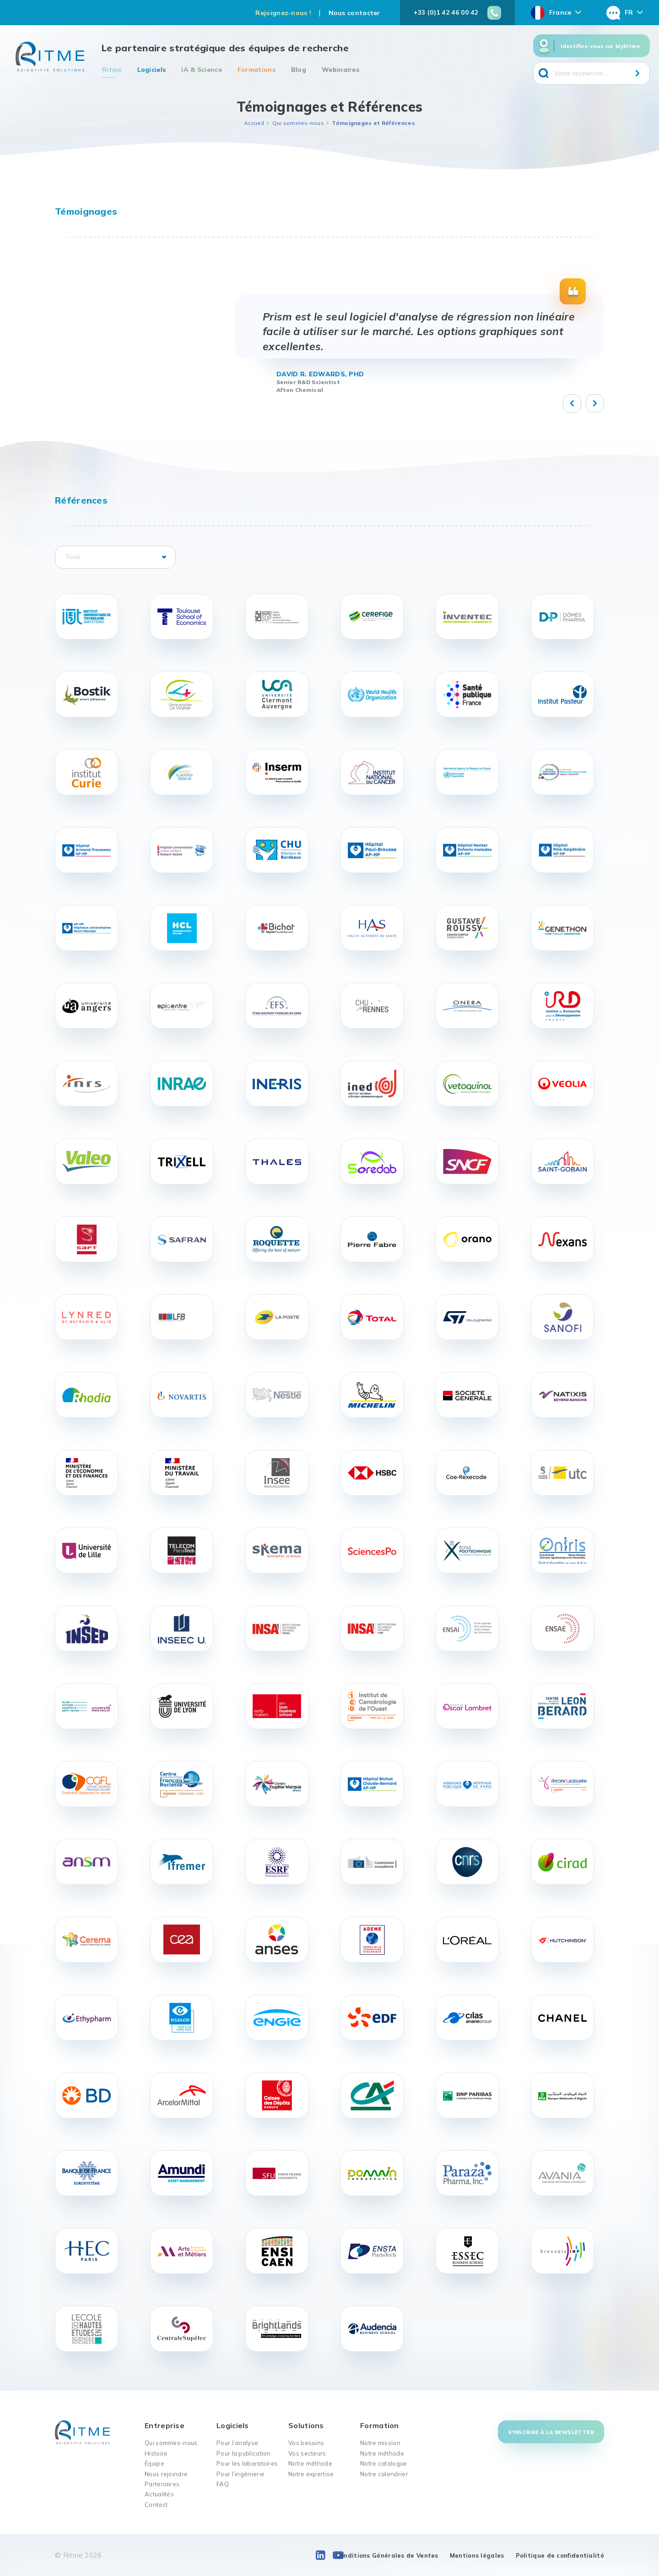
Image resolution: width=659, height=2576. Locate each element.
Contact (156, 2504)
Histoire (156, 2453)
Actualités (159, 2494)
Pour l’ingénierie (240, 2474)
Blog (298, 69)
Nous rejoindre (166, 2474)
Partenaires (162, 2484)
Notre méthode (310, 2463)
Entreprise (164, 2425)
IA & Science (201, 69)
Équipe (154, 2463)
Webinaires (340, 69)
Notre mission (380, 2442)
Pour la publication (243, 2453)
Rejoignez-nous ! (283, 13)
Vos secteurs (307, 2453)
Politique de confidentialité (560, 2555)
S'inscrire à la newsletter (551, 2432)
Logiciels (151, 69)
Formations (256, 69)
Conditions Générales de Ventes (387, 2555)
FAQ (222, 2484)
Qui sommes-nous (298, 122)
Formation (379, 2425)
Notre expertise (311, 2474)
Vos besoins (306, 2442)
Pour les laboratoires (247, 2463)
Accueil (254, 122)
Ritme (112, 69)
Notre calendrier (384, 2474)
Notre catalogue (383, 2463)
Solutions (306, 2425)
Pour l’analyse (237, 2442)
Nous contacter (354, 13)
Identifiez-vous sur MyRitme (600, 46)
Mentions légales (477, 2555)
